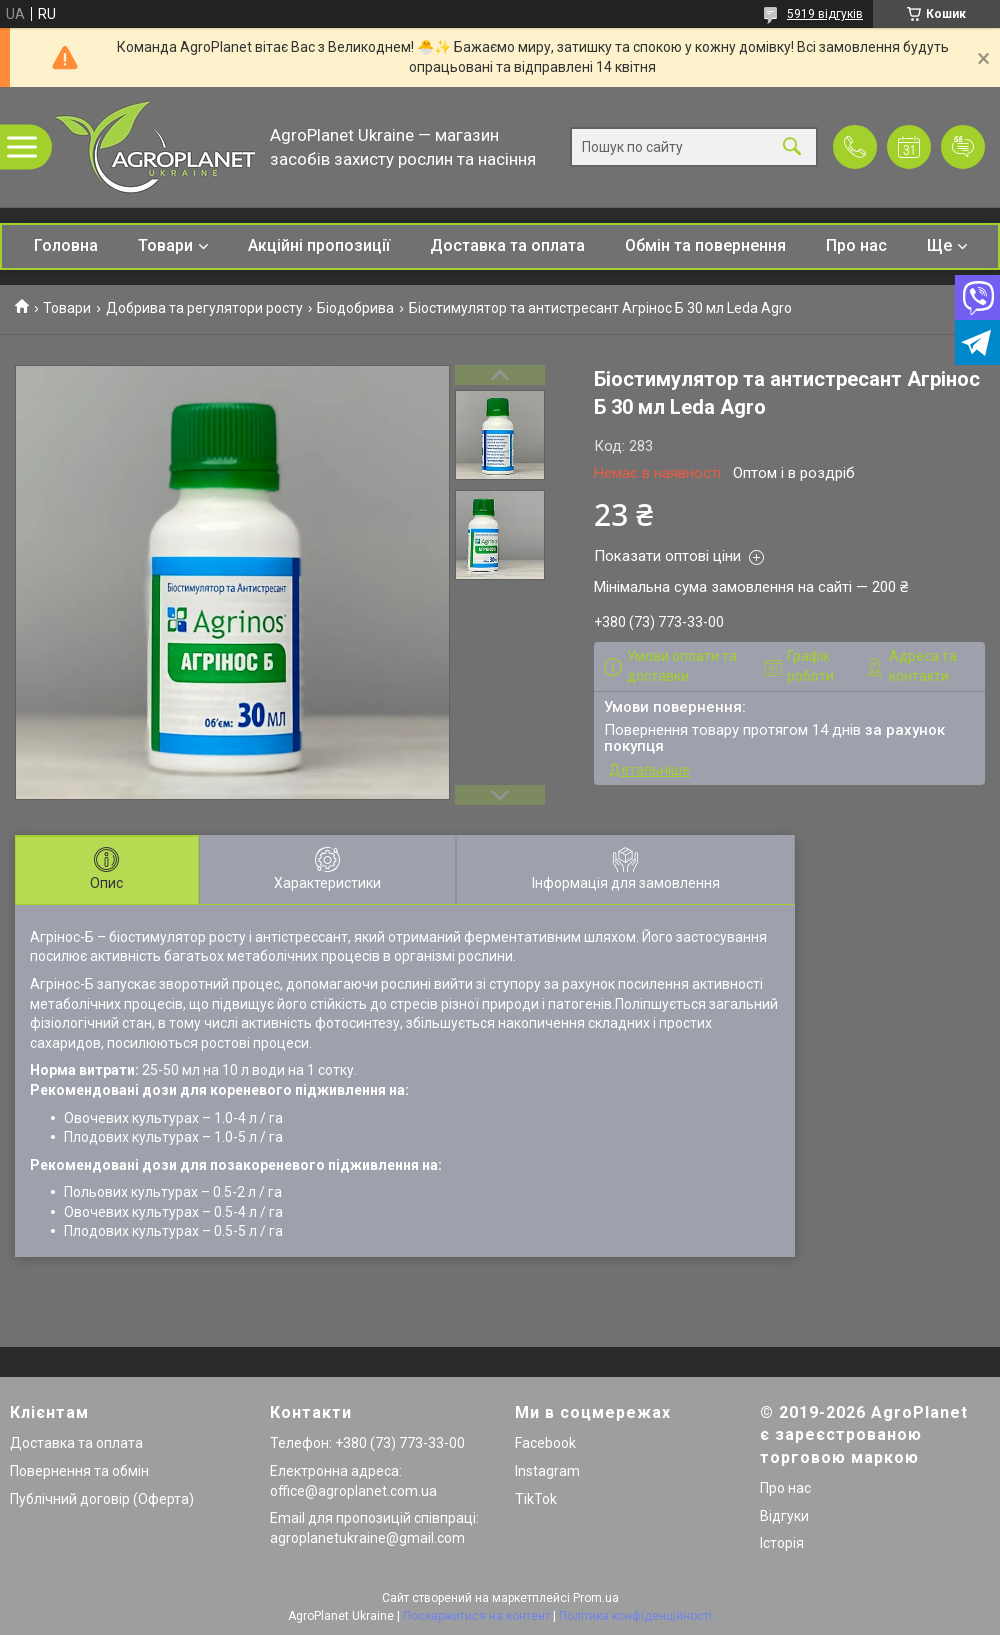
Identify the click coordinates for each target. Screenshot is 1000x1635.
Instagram (547, 1471)
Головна (66, 245)
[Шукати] (792, 147)
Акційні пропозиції (319, 245)
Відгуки (784, 1516)
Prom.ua (596, 1598)
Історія (782, 1543)
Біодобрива (355, 308)
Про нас (856, 245)
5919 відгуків (825, 14)
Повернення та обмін (79, 1471)
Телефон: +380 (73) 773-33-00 (367, 1443)
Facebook (545, 1443)
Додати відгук (963, 147)
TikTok (536, 1499)
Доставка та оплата (507, 245)
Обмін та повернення (705, 245)
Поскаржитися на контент (476, 1616)
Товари (165, 245)
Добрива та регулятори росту (204, 308)
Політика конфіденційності (635, 1616)
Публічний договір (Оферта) (102, 1499)
